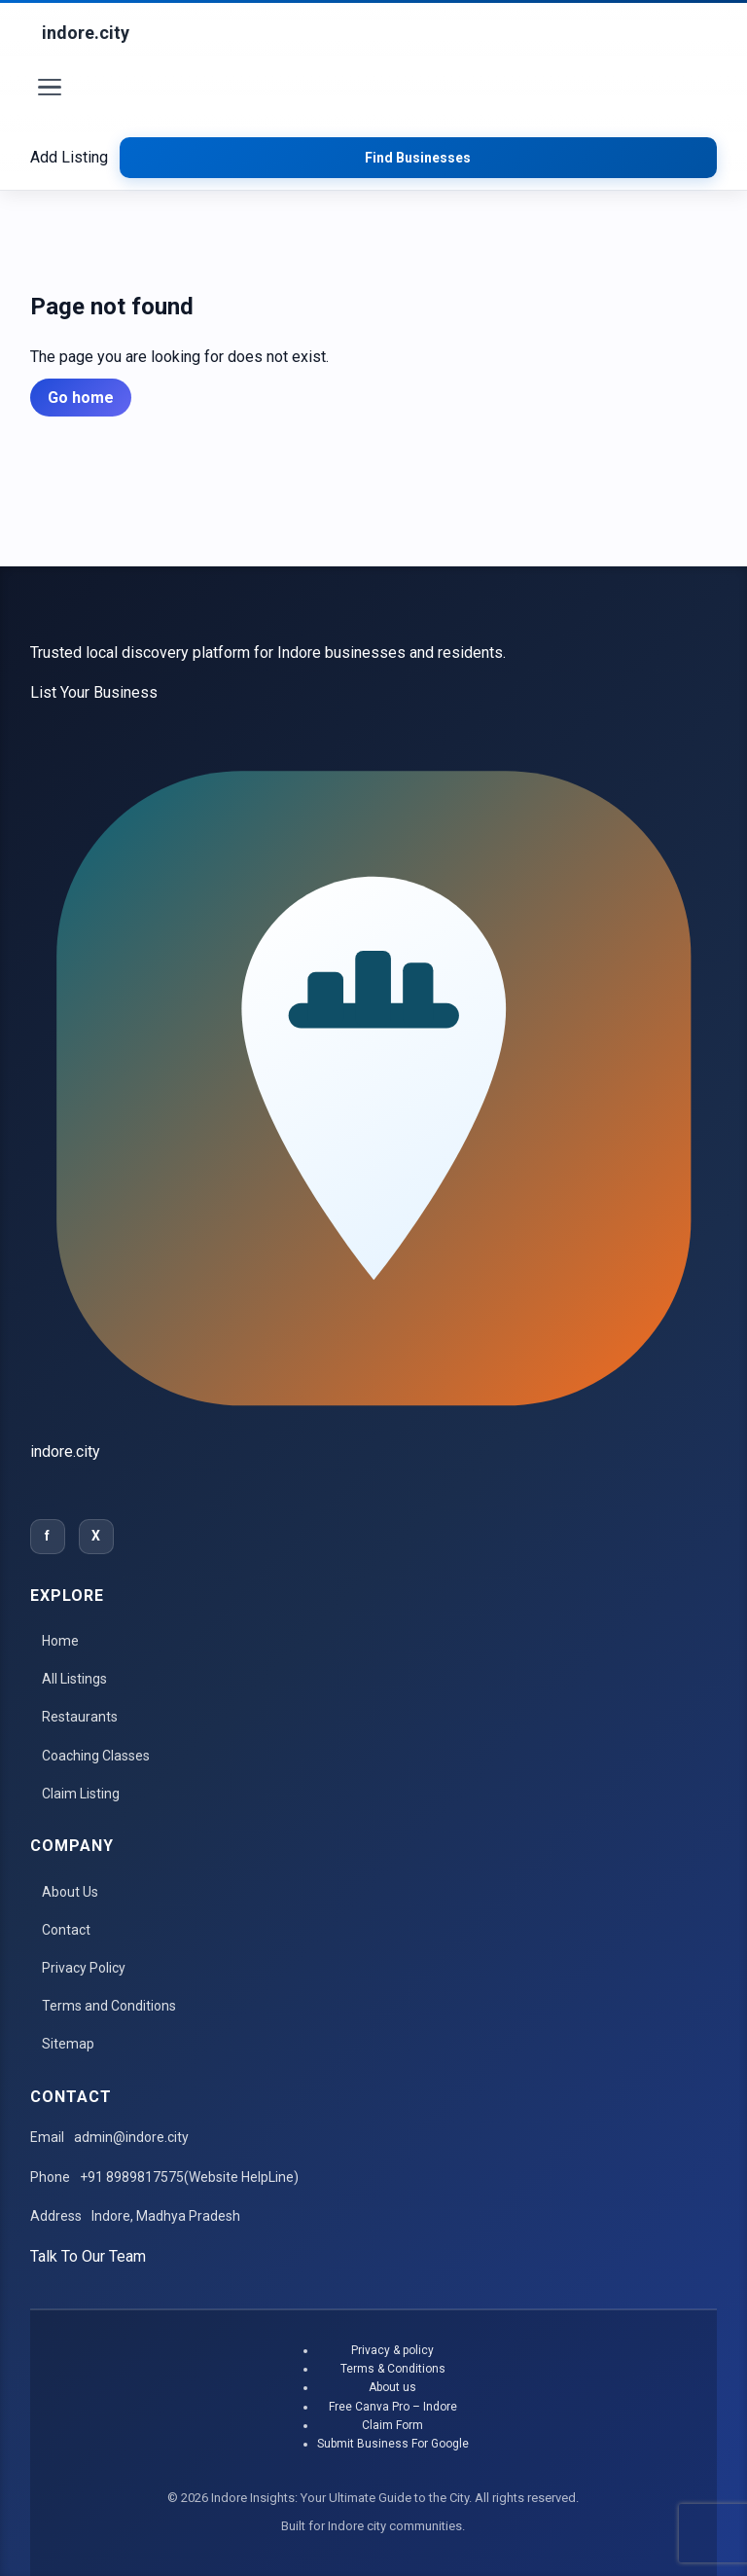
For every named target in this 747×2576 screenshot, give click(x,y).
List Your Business (94, 692)
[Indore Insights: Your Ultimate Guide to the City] (85, 33)
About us (392, 2387)
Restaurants (80, 1716)
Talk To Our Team (88, 2256)
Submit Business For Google (393, 2443)
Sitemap (68, 2043)
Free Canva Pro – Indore (393, 2406)
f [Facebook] (47, 1535)
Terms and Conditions (109, 2006)
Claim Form (392, 2425)
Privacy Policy (83, 1968)
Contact (66, 1930)
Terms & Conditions (392, 2369)
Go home (81, 397)
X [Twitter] (95, 1535)
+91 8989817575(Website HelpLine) (189, 2177)
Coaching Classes (96, 1755)
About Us (70, 1892)
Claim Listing (81, 1793)
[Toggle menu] (49, 90)
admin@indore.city (131, 2137)
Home (60, 1641)
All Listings (74, 1679)
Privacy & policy (392, 2350)
